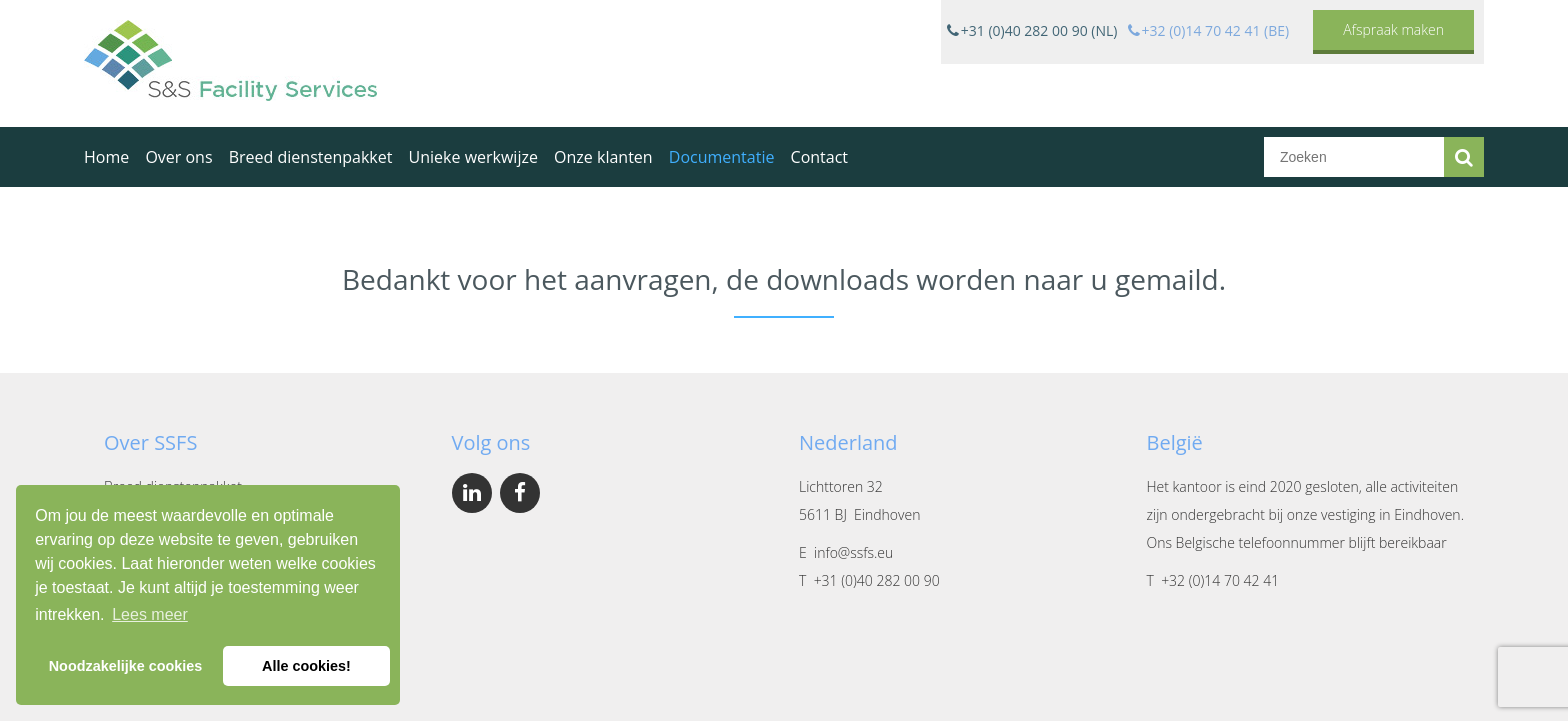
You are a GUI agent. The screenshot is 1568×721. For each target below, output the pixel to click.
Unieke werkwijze (473, 157)
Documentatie (722, 157)
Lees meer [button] (150, 614)
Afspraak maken (1393, 29)
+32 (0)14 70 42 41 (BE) (1216, 31)
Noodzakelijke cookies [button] (126, 666)
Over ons (178, 157)
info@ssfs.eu (853, 552)
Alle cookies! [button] (306, 666)
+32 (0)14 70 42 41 (1220, 580)
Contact (819, 157)
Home (106, 157)
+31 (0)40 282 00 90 (877, 580)
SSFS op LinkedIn (472, 493)
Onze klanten (603, 157)
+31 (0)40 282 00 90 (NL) (1039, 31)
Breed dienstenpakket (311, 157)
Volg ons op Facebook (520, 493)
